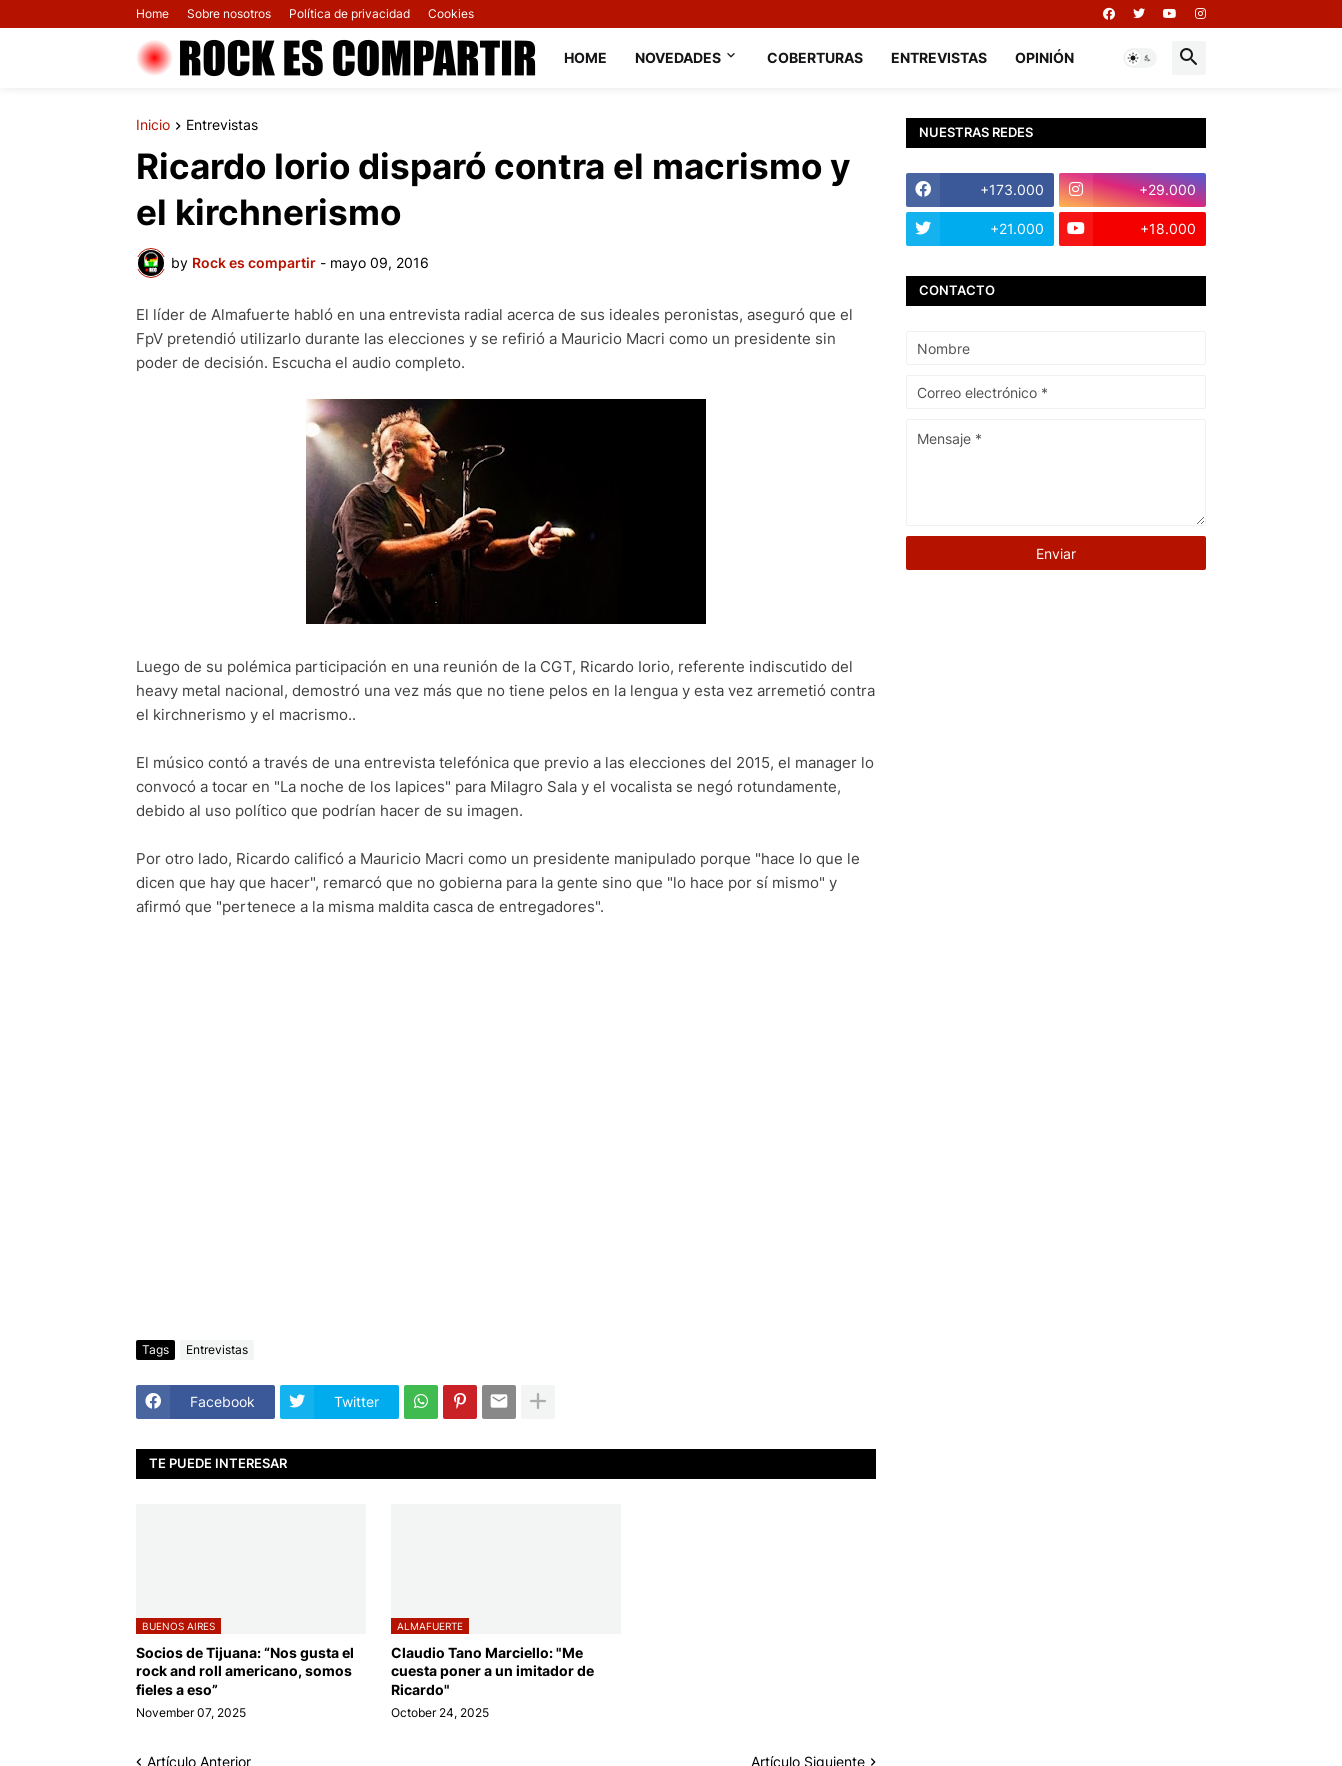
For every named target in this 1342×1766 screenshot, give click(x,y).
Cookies (451, 13)
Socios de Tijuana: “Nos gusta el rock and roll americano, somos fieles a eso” (245, 1670)
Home (152, 13)
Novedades (678, 57)
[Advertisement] (506, 1175)
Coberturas (815, 57)
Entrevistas (939, 57)
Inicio (153, 125)
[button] (1140, 58)
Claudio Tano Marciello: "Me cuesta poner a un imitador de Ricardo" (492, 1670)
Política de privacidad (349, 13)
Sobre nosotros (229, 13)
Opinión (1044, 57)
